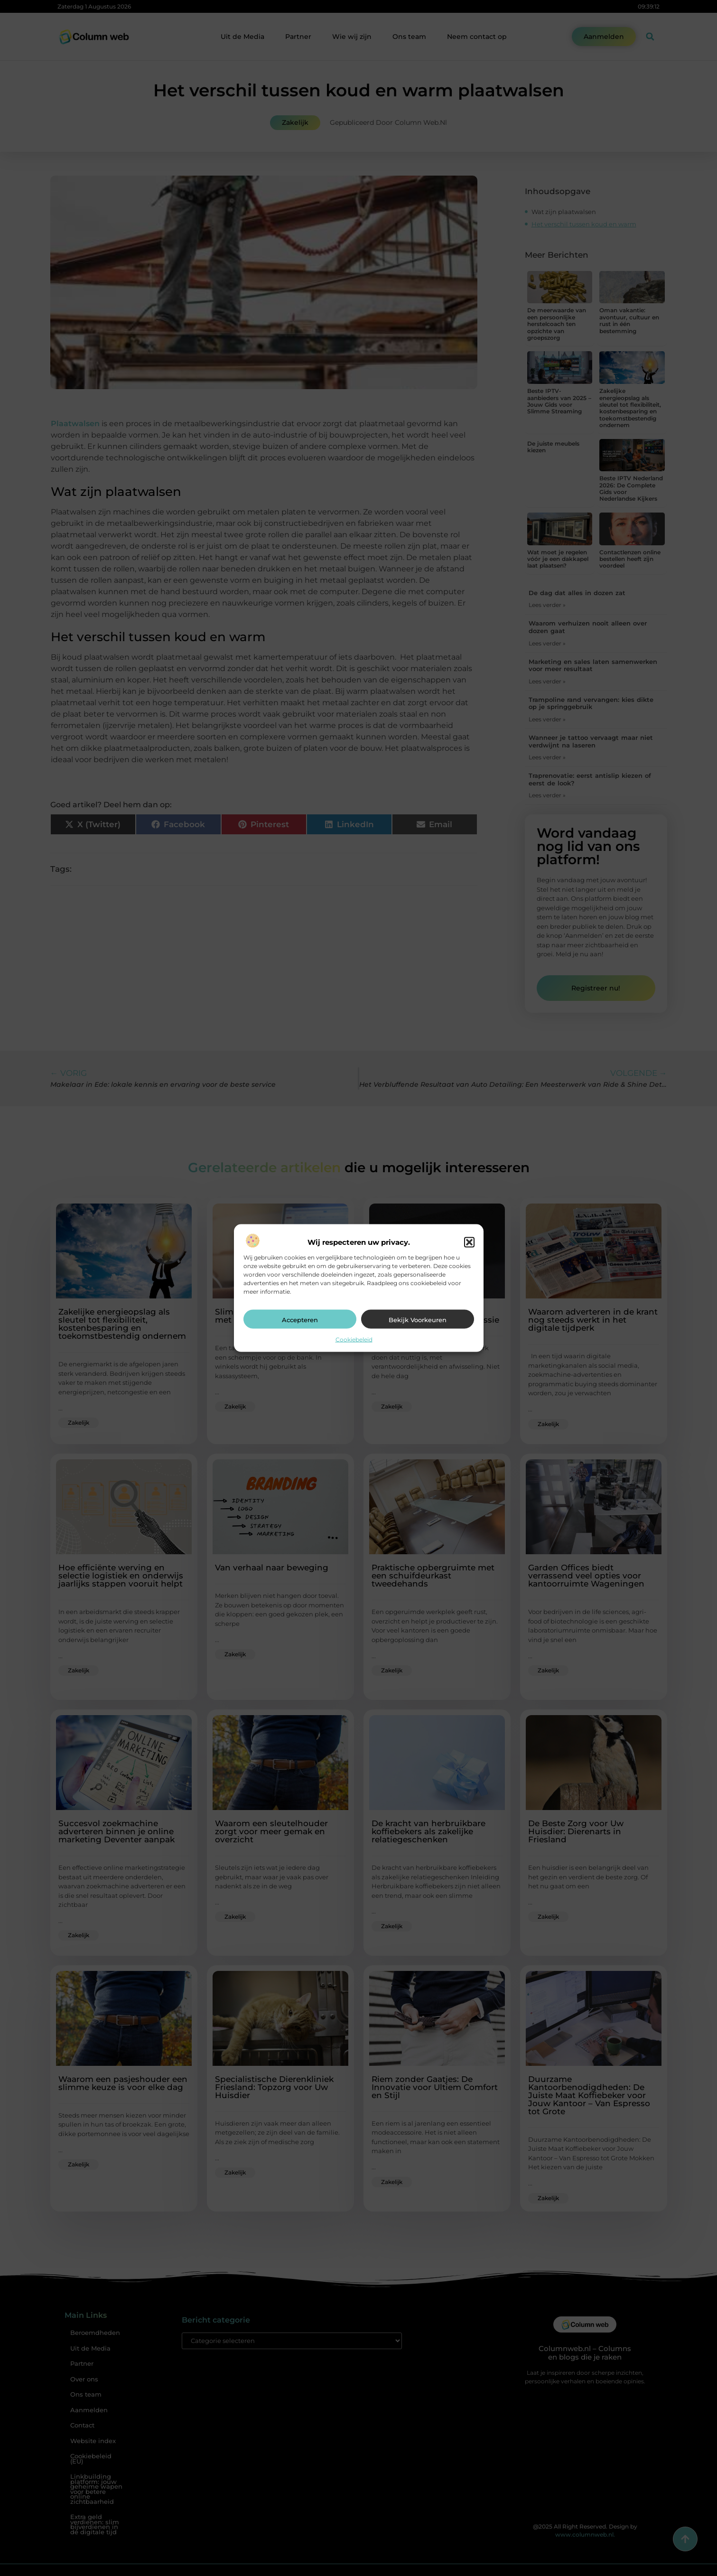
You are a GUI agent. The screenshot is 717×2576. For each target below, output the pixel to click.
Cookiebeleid (353, 1339)
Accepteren (300, 1319)
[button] (469, 1242)
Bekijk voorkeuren (418, 1319)
